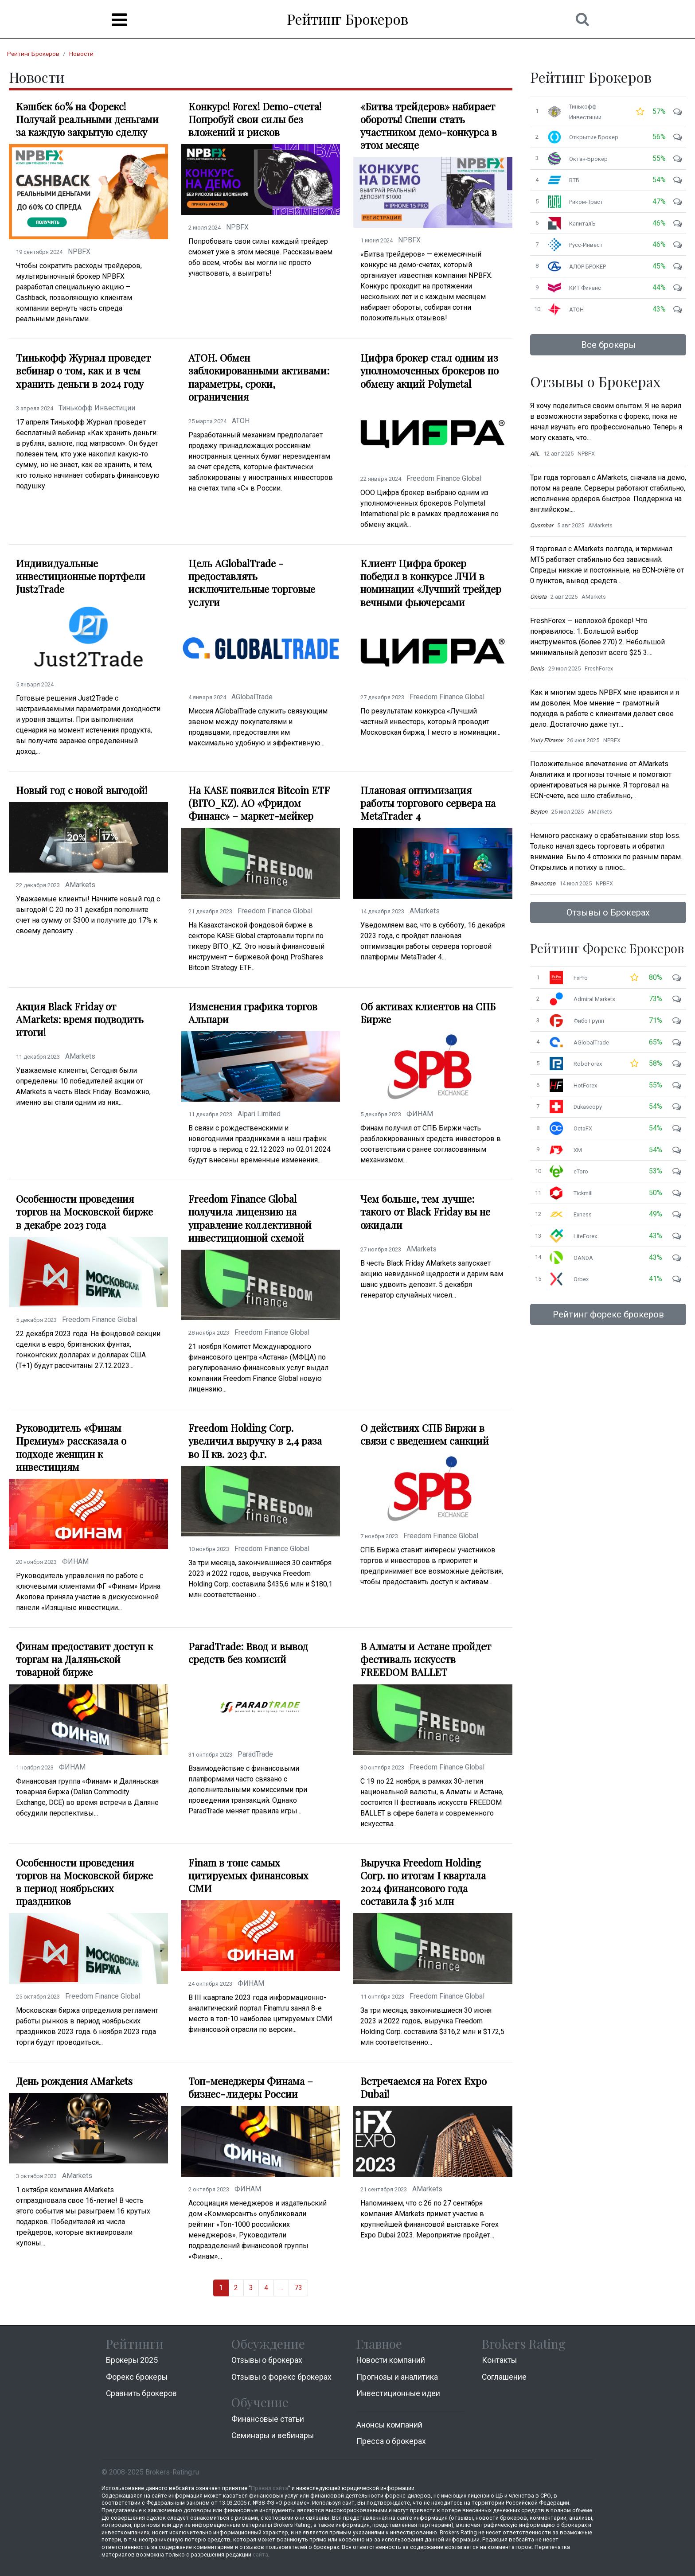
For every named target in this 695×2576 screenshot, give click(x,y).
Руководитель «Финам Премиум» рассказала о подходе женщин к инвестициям (71, 1447)
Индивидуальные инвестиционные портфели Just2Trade (80, 576)
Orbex (581, 1279)
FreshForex (599, 668)
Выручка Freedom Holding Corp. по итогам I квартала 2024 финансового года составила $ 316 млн (423, 1882)
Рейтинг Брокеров (347, 18)
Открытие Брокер (593, 137)
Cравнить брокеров (141, 2393)
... (281, 2288)
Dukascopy (588, 1106)
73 (298, 2288)
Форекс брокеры (137, 2377)
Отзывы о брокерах (266, 2360)
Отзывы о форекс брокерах (281, 2377)
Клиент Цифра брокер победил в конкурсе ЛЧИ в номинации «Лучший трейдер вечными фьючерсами (430, 582)
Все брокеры (608, 344)
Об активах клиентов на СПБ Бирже (428, 1013)
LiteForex (585, 1236)
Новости (81, 53)
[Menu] (119, 20)
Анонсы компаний (389, 2424)
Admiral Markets (594, 999)
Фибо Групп (589, 1020)
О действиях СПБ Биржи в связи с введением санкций (424, 1434)
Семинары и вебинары (272, 2435)
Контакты (499, 2360)
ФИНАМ (419, 1114)
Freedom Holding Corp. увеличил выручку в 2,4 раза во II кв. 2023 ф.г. (255, 1441)
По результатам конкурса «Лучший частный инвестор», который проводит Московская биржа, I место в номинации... (430, 722)
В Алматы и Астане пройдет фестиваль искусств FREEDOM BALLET (425, 1659)
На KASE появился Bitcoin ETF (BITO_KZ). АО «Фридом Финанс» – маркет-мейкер (258, 803)
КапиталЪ (582, 223)
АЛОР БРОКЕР (587, 266)
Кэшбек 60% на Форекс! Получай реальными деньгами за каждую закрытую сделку (87, 119)
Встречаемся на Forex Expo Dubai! (423, 2088)
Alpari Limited (259, 1114)
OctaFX (583, 1128)
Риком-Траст (586, 202)
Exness (583, 1214)
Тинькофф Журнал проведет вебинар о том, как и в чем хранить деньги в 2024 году (83, 370)
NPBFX (79, 251)
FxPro (581, 977)
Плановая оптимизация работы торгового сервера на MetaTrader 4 (428, 803)
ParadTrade (255, 1754)
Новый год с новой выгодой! (81, 790)
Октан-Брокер (588, 159)
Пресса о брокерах (391, 2441)
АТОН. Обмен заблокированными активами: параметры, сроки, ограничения (258, 377)
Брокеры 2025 (132, 2360)
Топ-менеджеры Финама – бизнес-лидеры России (250, 2088)
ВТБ (574, 180)
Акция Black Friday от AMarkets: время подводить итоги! (80, 1019)
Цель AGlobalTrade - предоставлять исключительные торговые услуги (251, 582)
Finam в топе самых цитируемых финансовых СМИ (248, 1875)
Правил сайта (269, 2488)
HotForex (585, 1085)
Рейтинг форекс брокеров (608, 1314)
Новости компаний (390, 2360)
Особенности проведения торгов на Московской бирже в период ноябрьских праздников (84, 1882)
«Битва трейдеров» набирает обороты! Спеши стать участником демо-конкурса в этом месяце (428, 126)
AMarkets (80, 885)
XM (578, 1150)
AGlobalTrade (252, 697)
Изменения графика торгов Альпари (252, 1013)
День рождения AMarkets (74, 2081)
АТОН (241, 421)
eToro (581, 1171)
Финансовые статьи (267, 2419)
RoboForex (588, 1063)
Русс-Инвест (586, 245)
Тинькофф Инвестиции (97, 408)
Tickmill (583, 1193)
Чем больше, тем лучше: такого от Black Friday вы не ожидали (425, 1212)
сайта (260, 2554)
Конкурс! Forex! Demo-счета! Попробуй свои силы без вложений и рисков (254, 119)
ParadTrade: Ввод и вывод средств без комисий (248, 1653)
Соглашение (504, 2377)
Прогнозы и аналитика (397, 2377)
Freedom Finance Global (443, 478)
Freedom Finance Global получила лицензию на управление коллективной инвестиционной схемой (250, 1218)
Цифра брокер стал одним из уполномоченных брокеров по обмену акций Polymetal (429, 370)
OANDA (583, 1258)
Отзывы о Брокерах (608, 912)
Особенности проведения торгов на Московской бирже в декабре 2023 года (84, 1212)
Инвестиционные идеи (398, 2393)
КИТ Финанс (585, 287)
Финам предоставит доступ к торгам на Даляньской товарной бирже (84, 1659)
